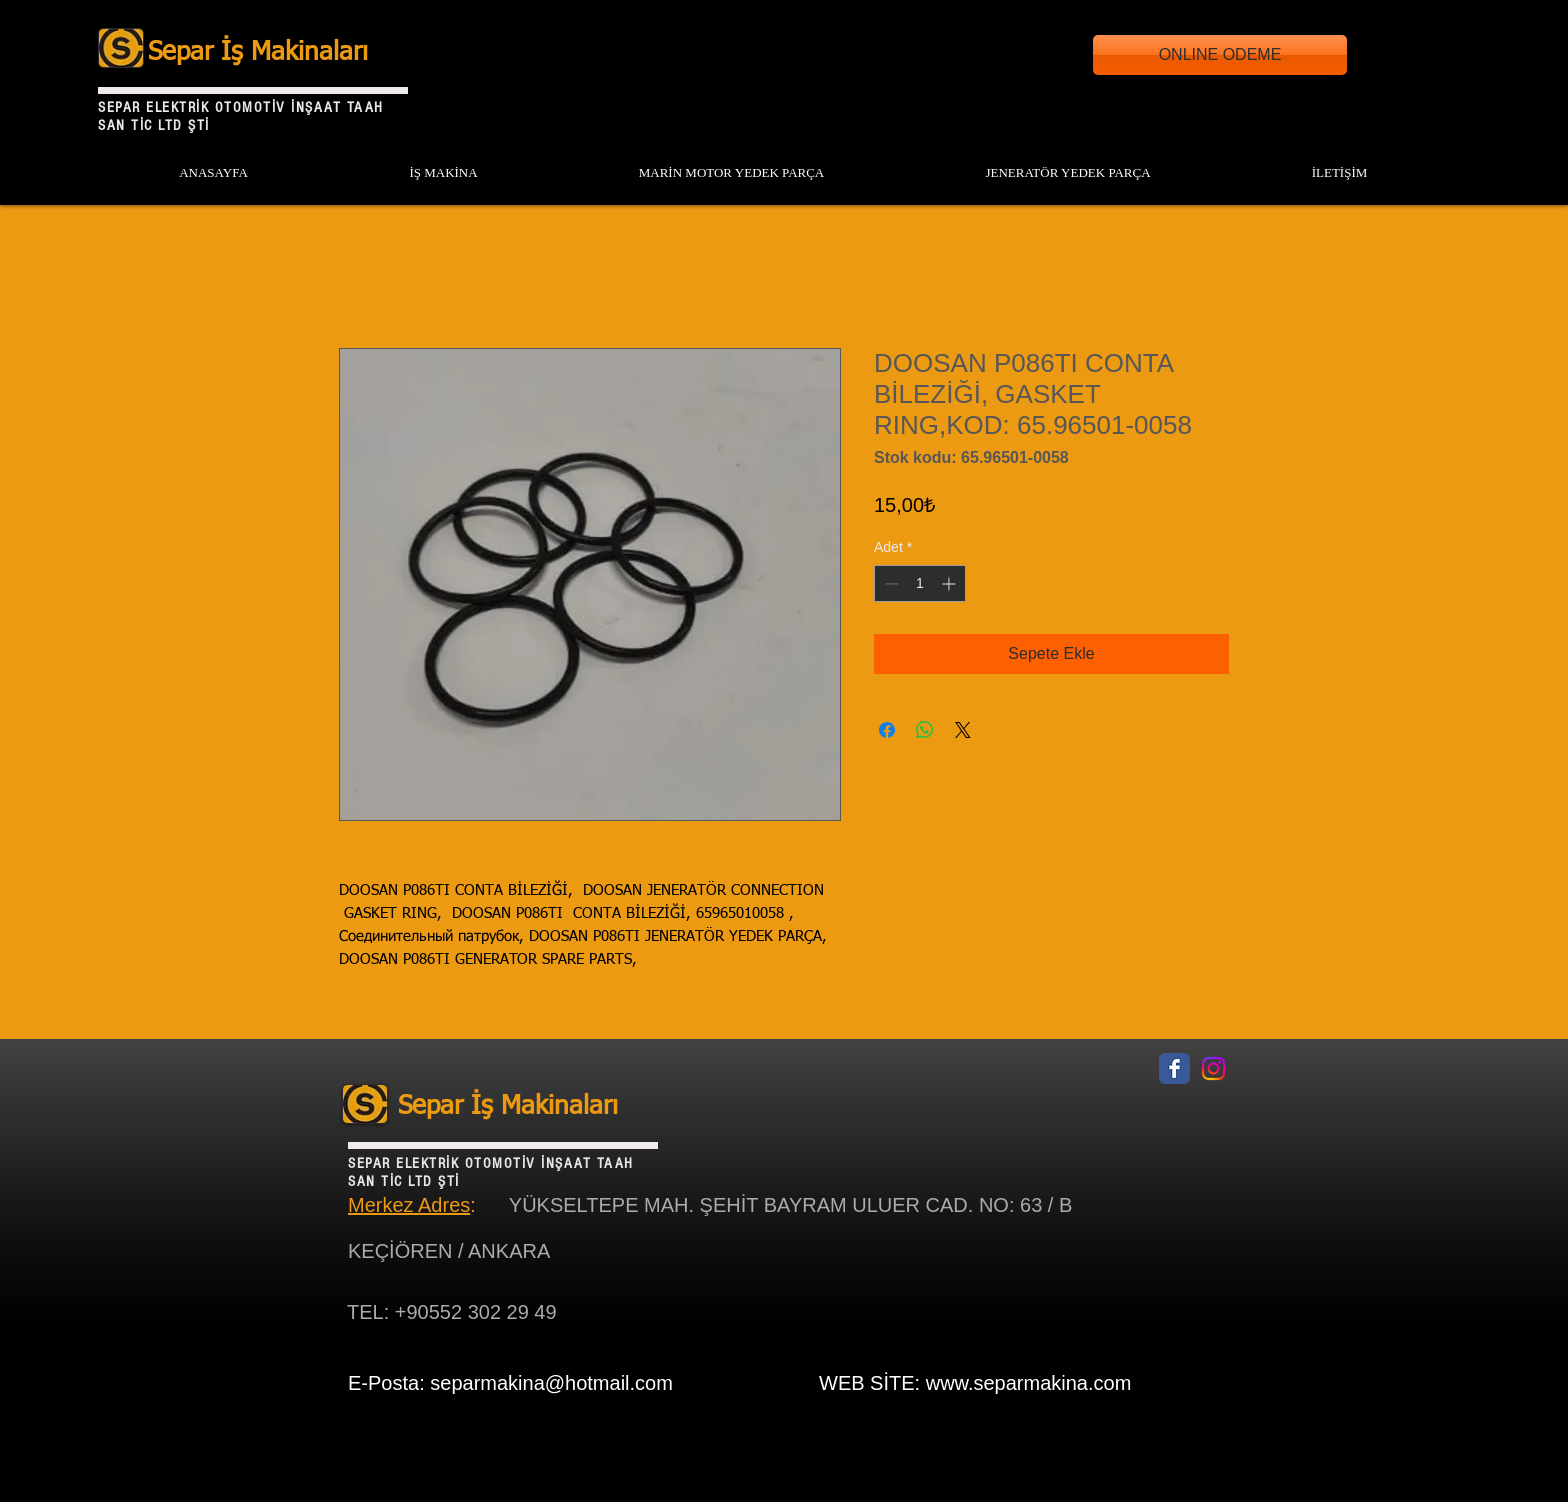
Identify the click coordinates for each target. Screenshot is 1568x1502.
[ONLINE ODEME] (1220, 55)
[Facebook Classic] (1174, 1068)
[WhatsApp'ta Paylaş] (925, 730)
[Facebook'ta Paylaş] (887, 730)
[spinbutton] (920, 583)
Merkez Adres (409, 1205)
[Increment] (950, 583)
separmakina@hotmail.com (551, 1383)
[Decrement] (889, 583)
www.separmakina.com (1029, 1383)
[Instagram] (1213, 1068)
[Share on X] (963, 730)
